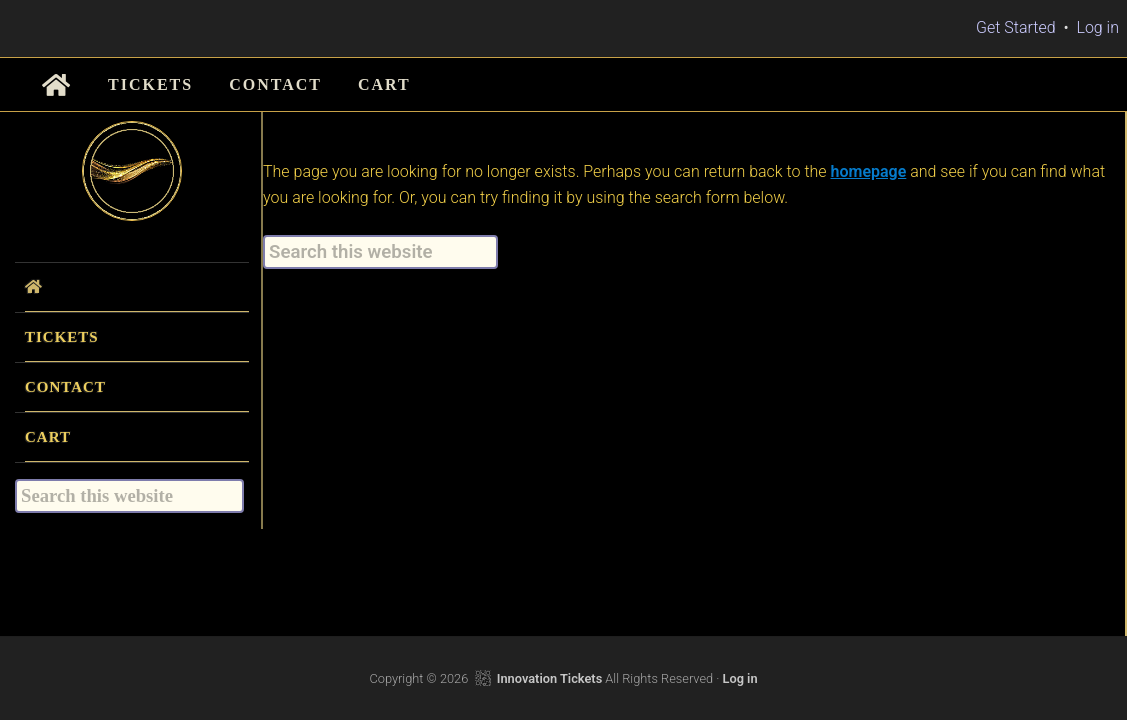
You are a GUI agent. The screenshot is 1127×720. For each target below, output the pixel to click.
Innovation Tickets (549, 678)
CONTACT (65, 387)
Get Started (1016, 27)
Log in (1097, 27)
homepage (869, 171)
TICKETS (62, 337)
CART (48, 437)
